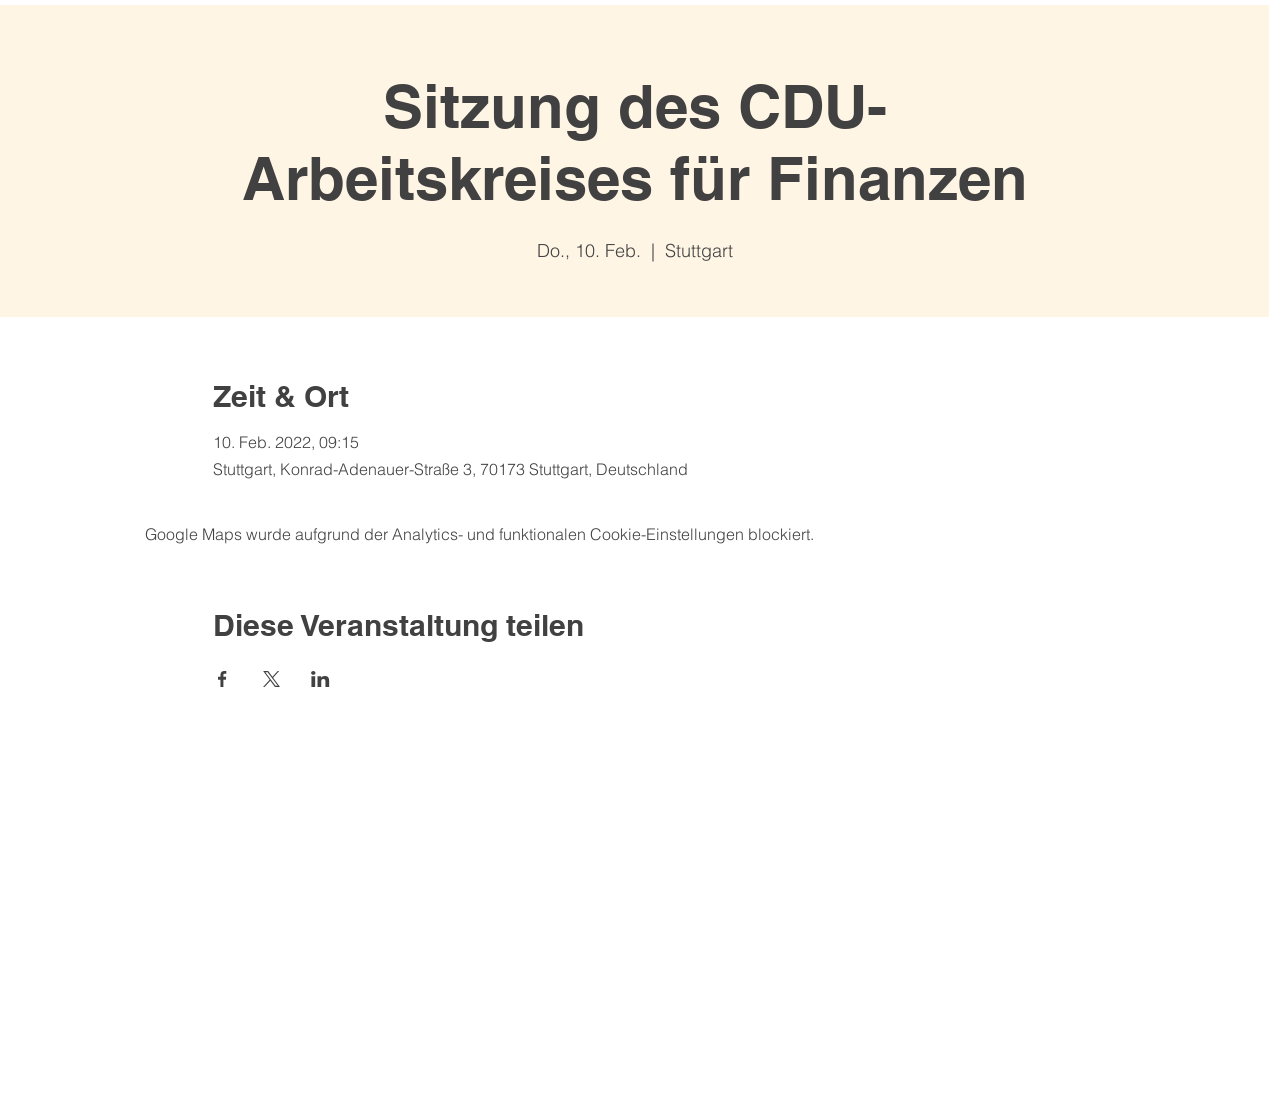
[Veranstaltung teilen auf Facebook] (222, 679)
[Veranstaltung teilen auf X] (271, 679)
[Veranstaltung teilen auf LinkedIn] (320, 679)
